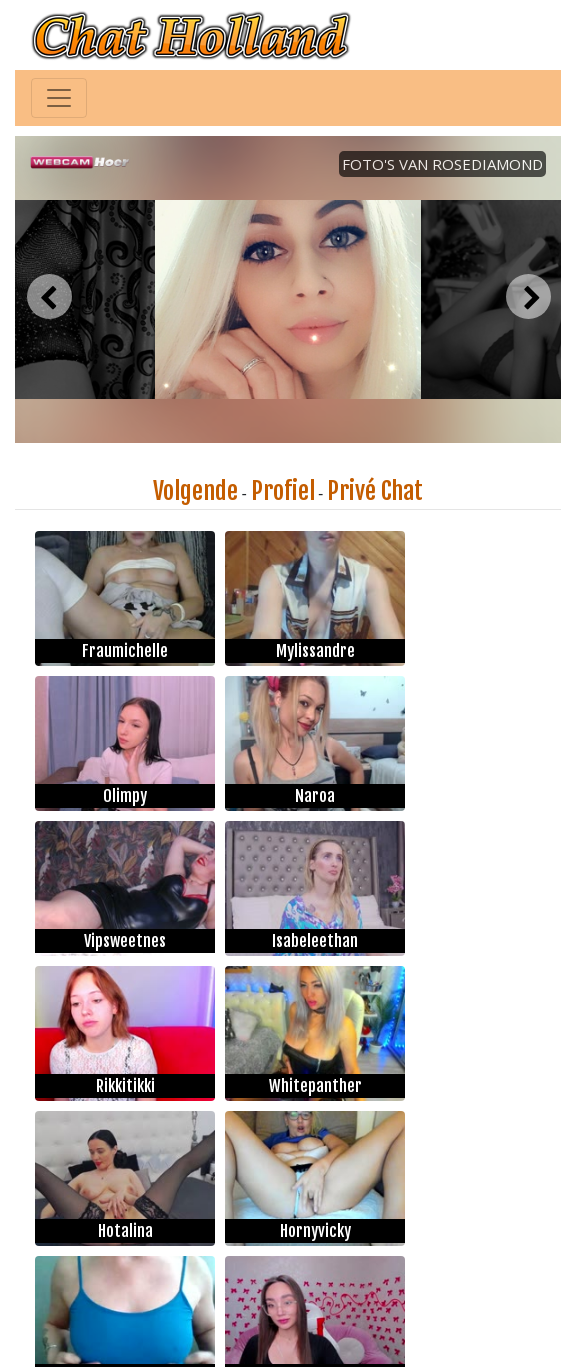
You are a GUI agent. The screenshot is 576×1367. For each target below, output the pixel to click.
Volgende (195, 491)
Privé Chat (375, 491)
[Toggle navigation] (59, 98)
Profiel (283, 491)
